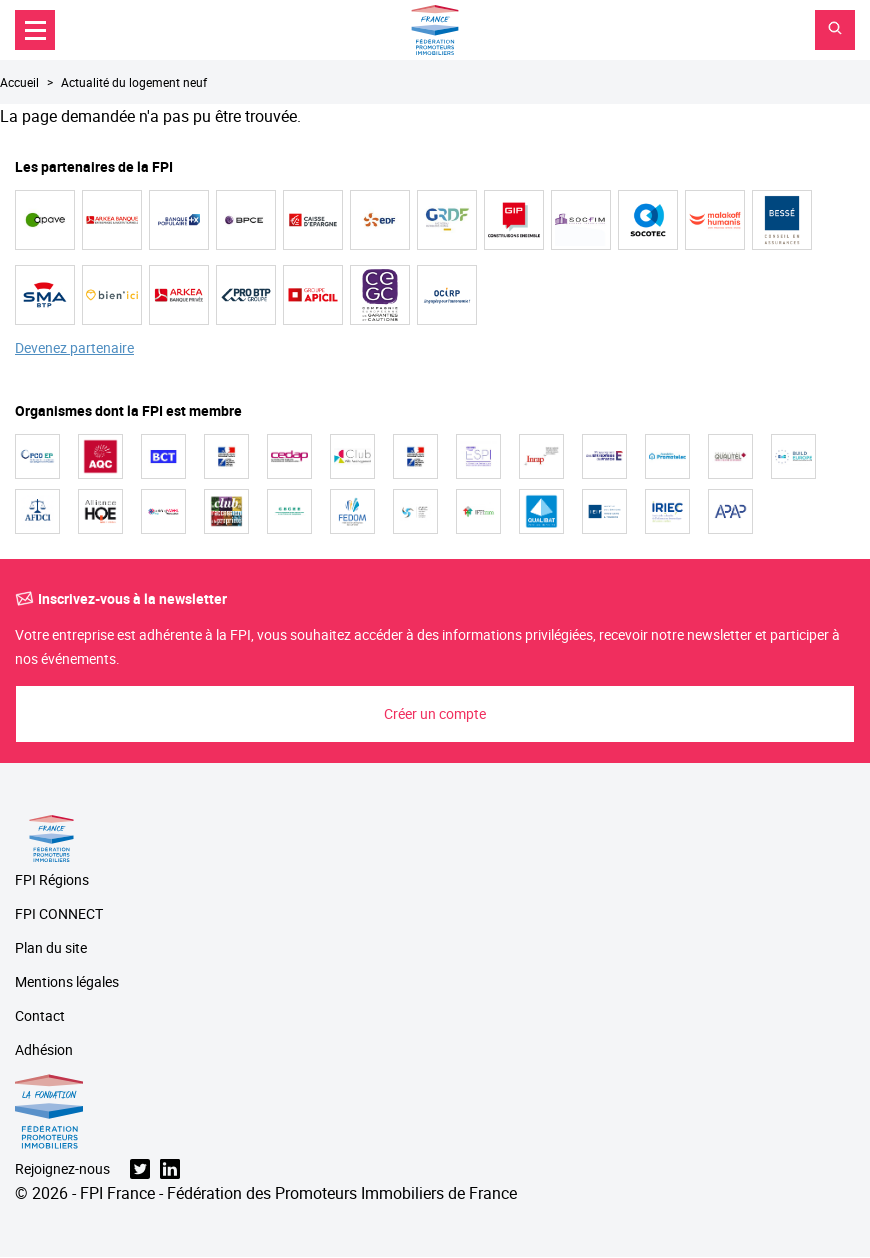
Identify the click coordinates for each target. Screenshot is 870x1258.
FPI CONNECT (59, 914)
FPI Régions (52, 880)
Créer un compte (435, 713)
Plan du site (51, 948)
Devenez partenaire (74, 348)
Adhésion (44, 1050)
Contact (40, 1016)
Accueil (19, 82)
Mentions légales (67, 982)
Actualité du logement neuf (134, 82)
